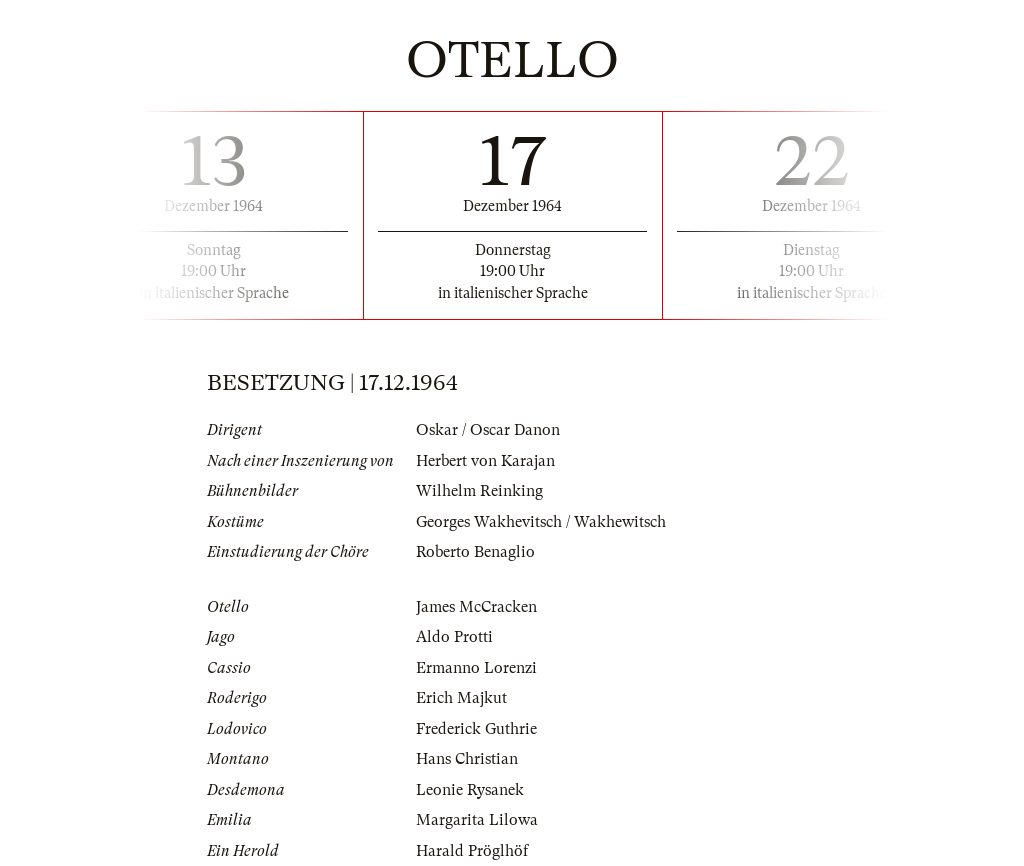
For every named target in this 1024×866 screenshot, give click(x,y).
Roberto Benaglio (475, 552)
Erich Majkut (461, 698)
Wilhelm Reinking (479, 491)
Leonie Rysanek (470, 790)
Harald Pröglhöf (472, 851)
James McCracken (476, 607)
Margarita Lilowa (477, 820)
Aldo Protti (454, 637)
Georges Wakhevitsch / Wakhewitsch (541, 522)
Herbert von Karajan (485, 461)
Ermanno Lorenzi (476, 668)
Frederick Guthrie (476, 729)
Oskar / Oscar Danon (488, 430)
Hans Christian (467, 759)
